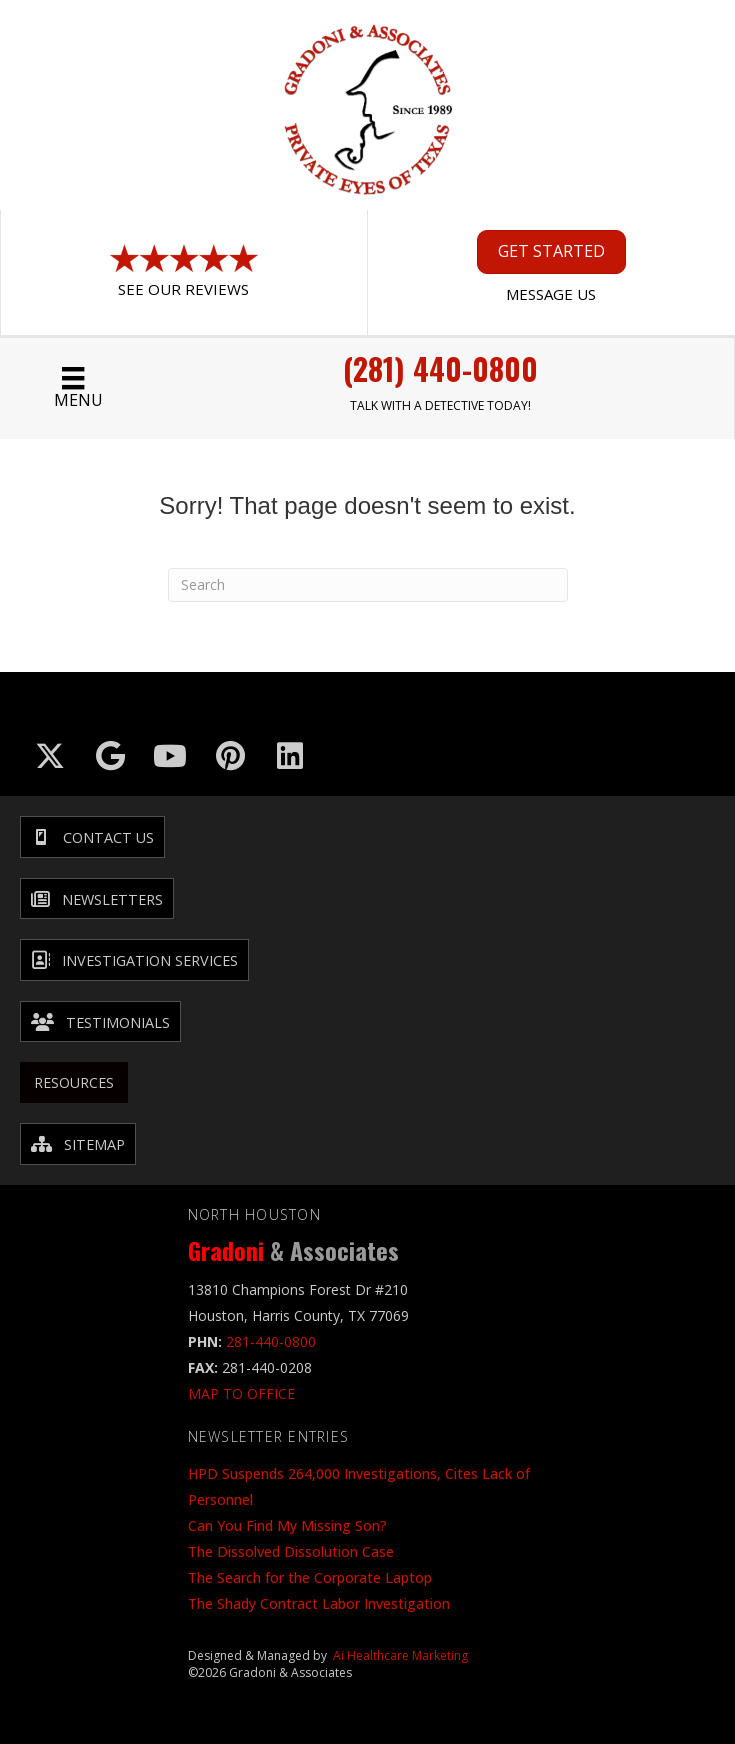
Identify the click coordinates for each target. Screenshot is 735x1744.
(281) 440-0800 (440, 368)
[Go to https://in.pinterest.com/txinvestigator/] (230, 756)
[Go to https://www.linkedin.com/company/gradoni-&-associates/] (290, 756)
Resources (74, 1082)
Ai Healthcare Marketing (400, 1655)
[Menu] (73, 388)
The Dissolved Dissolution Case (291, 1551)
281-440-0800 (271, 1341)
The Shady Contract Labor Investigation (319, 1603)
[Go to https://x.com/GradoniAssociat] (50, 756)
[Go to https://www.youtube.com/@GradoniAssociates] (170, 756)
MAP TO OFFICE (241, 1393)
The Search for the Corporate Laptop (310, 1577)
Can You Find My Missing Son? (287, 1525)
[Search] (368, 585)
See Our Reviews (183, 289)
